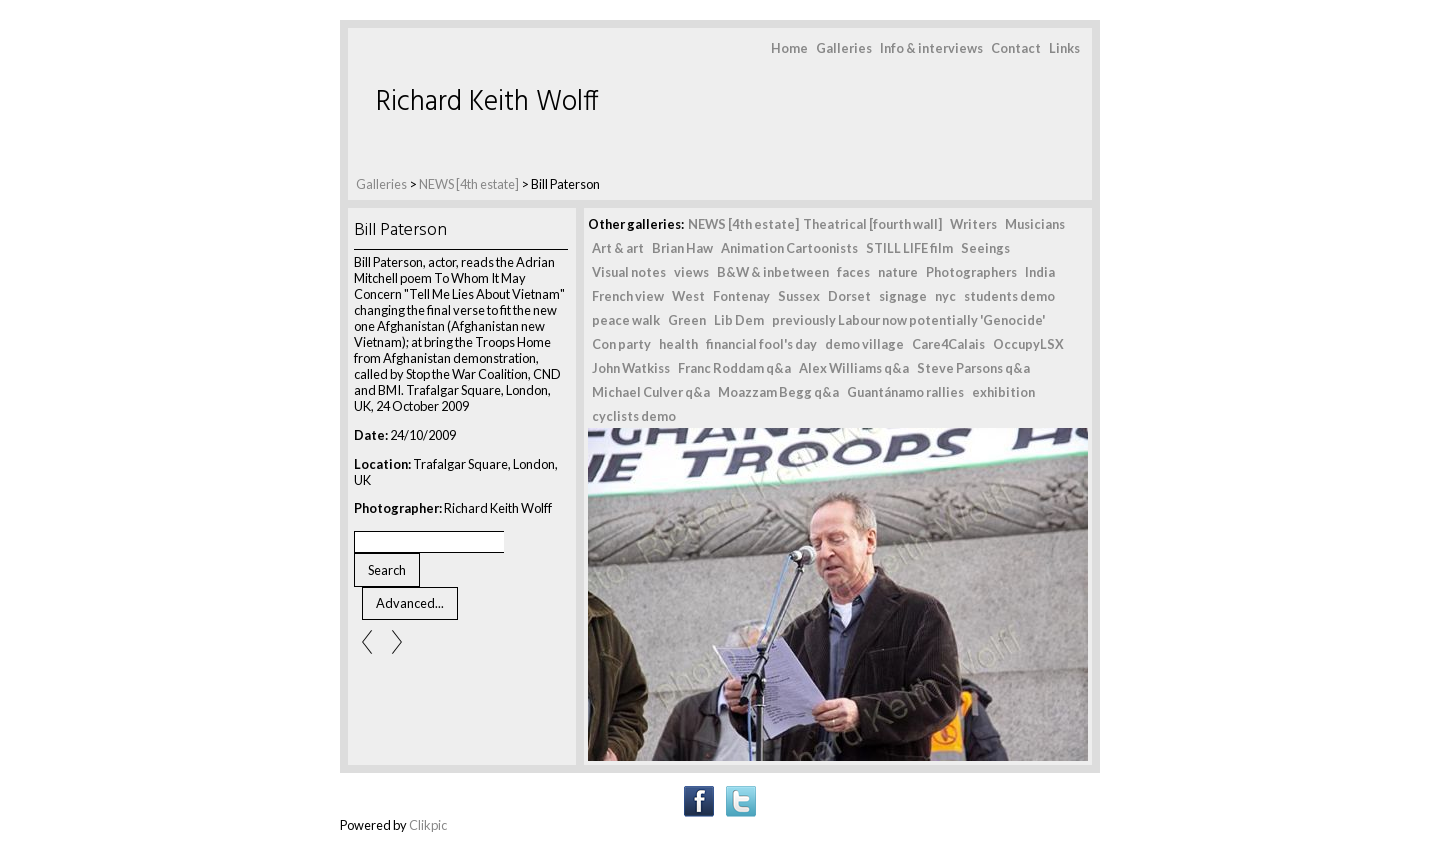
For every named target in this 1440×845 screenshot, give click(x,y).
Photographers (971, 272)
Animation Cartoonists (789, 248)
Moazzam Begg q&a (778, 392)
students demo (1009, 296)
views (691, 272)
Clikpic (428, 825)
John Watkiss (631, 368)
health (678, 344)
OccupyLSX (1028, 344)
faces (853, 272)
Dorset (849, 296)
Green (687, 320)
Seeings (985, 248)
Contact (1016, 48)
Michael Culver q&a (651, 392)
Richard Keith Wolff (487, 102)
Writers (973, 224)
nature (898, 272)
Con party (621, 344)
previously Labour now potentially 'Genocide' (908, 320)
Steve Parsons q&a (973, 368)
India (1040, 272)
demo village (864, 344)
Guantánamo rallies (905, 392)
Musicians (1035, 224)
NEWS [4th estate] (470, 184)
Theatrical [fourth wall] (872, 224)
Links (1064, 48)
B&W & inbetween (773, 272)
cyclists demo (634, 416)
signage (903, 296)
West (688, 296)
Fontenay (741, 296)
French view (628, 296)
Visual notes (629, 272)
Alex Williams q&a (854, 368)
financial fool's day (761, 344)
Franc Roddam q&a (734, 368)
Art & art (618, 248)
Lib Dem (739, 320)
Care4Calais (948, 344)
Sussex (799, 296)
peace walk (626, 320)
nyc (945, 296)
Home (789, 48)
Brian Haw (682, 248)
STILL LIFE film (909, 248)
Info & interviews (931, 48)
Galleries (844, 48)
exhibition (1003, 392)
